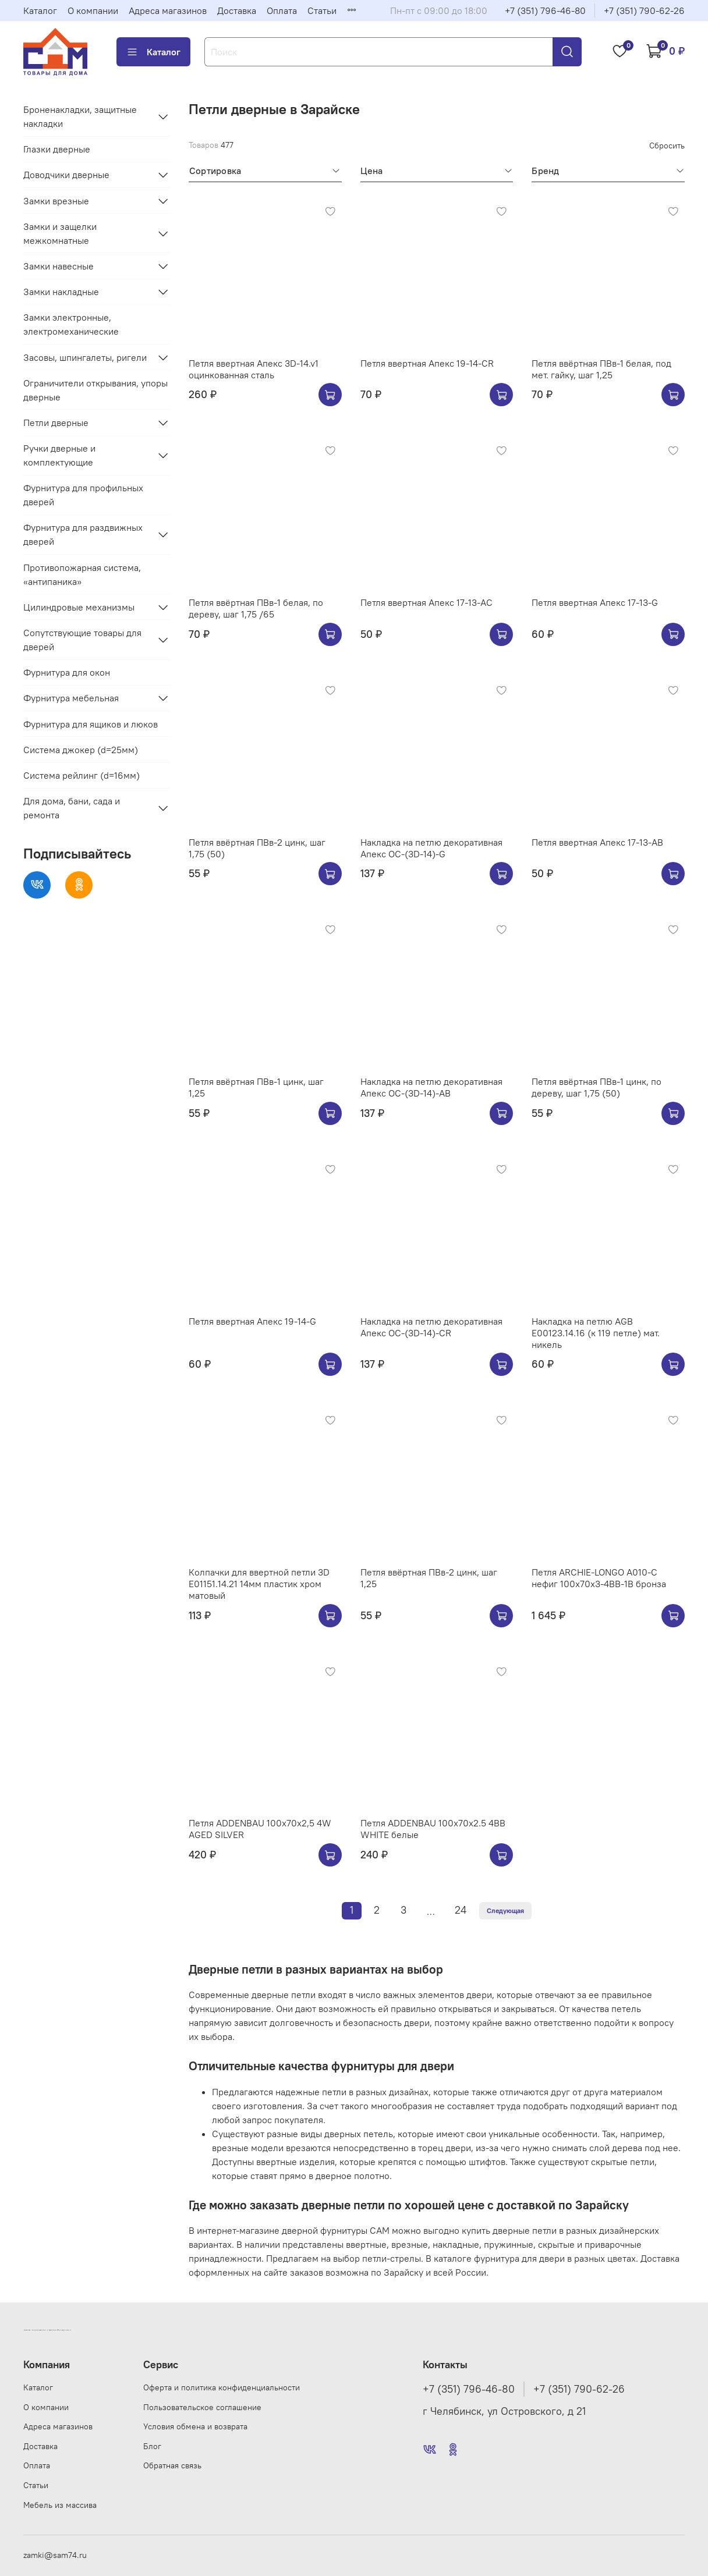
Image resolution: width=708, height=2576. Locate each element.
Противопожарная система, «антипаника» (82, 574)
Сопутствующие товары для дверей (82, 639)
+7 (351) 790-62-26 (644, 10)
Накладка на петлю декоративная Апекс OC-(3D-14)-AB (431, 1087)
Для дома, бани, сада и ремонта (71, 808)
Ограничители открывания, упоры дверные (95, 390)
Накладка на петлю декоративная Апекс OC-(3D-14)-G (431, 848)
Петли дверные (55, 422)
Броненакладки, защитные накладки (80, 116)
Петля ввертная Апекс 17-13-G (595, 602)
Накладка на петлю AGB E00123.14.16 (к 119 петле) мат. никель (596, 1332)
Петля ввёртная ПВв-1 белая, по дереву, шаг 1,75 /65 (256, 608)
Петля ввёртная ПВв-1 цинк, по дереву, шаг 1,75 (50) (596, 1087)
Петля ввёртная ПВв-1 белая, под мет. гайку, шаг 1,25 (601, 369)
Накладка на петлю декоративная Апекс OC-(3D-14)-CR (431, 1327)
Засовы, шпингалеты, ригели (85, 357)
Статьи (322, 10)
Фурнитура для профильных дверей (83, 495)
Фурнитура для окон (66, 672)
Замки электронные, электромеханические (71, 324)
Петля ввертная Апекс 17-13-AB (597, 842)
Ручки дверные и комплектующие (59, 455)
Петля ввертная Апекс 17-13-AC (426, 602)
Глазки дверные (56, 149)
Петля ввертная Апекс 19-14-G (252, 1321)
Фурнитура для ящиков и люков (90, 724)
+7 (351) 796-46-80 (545, 10)
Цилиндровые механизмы (78, 607)
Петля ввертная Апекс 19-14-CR (427, 363)
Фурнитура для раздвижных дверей (83, 534)
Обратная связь (172, 2465)
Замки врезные (56, 201)
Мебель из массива (60, 2505)
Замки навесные (58, 266)
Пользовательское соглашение (202, 2407)
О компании (93, 10)
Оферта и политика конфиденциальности (221, 2387)
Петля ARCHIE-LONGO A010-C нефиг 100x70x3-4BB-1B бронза (599, 1577)
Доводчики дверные (66, 174)
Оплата (282, 10)
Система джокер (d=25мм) (80, 749)
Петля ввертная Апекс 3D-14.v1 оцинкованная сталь (253, 369)
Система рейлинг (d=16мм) (81, 775)
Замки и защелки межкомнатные (60, 233)
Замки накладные (61, 291)
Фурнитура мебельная (71, 698)
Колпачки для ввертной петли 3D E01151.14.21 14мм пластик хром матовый (259, 1583)
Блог (152, 2446)
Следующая (505, 1910)
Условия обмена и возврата (195, 2426)
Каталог (40, 10)
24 (460, 1910)
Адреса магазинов (168, 10)
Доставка (236, 10)
